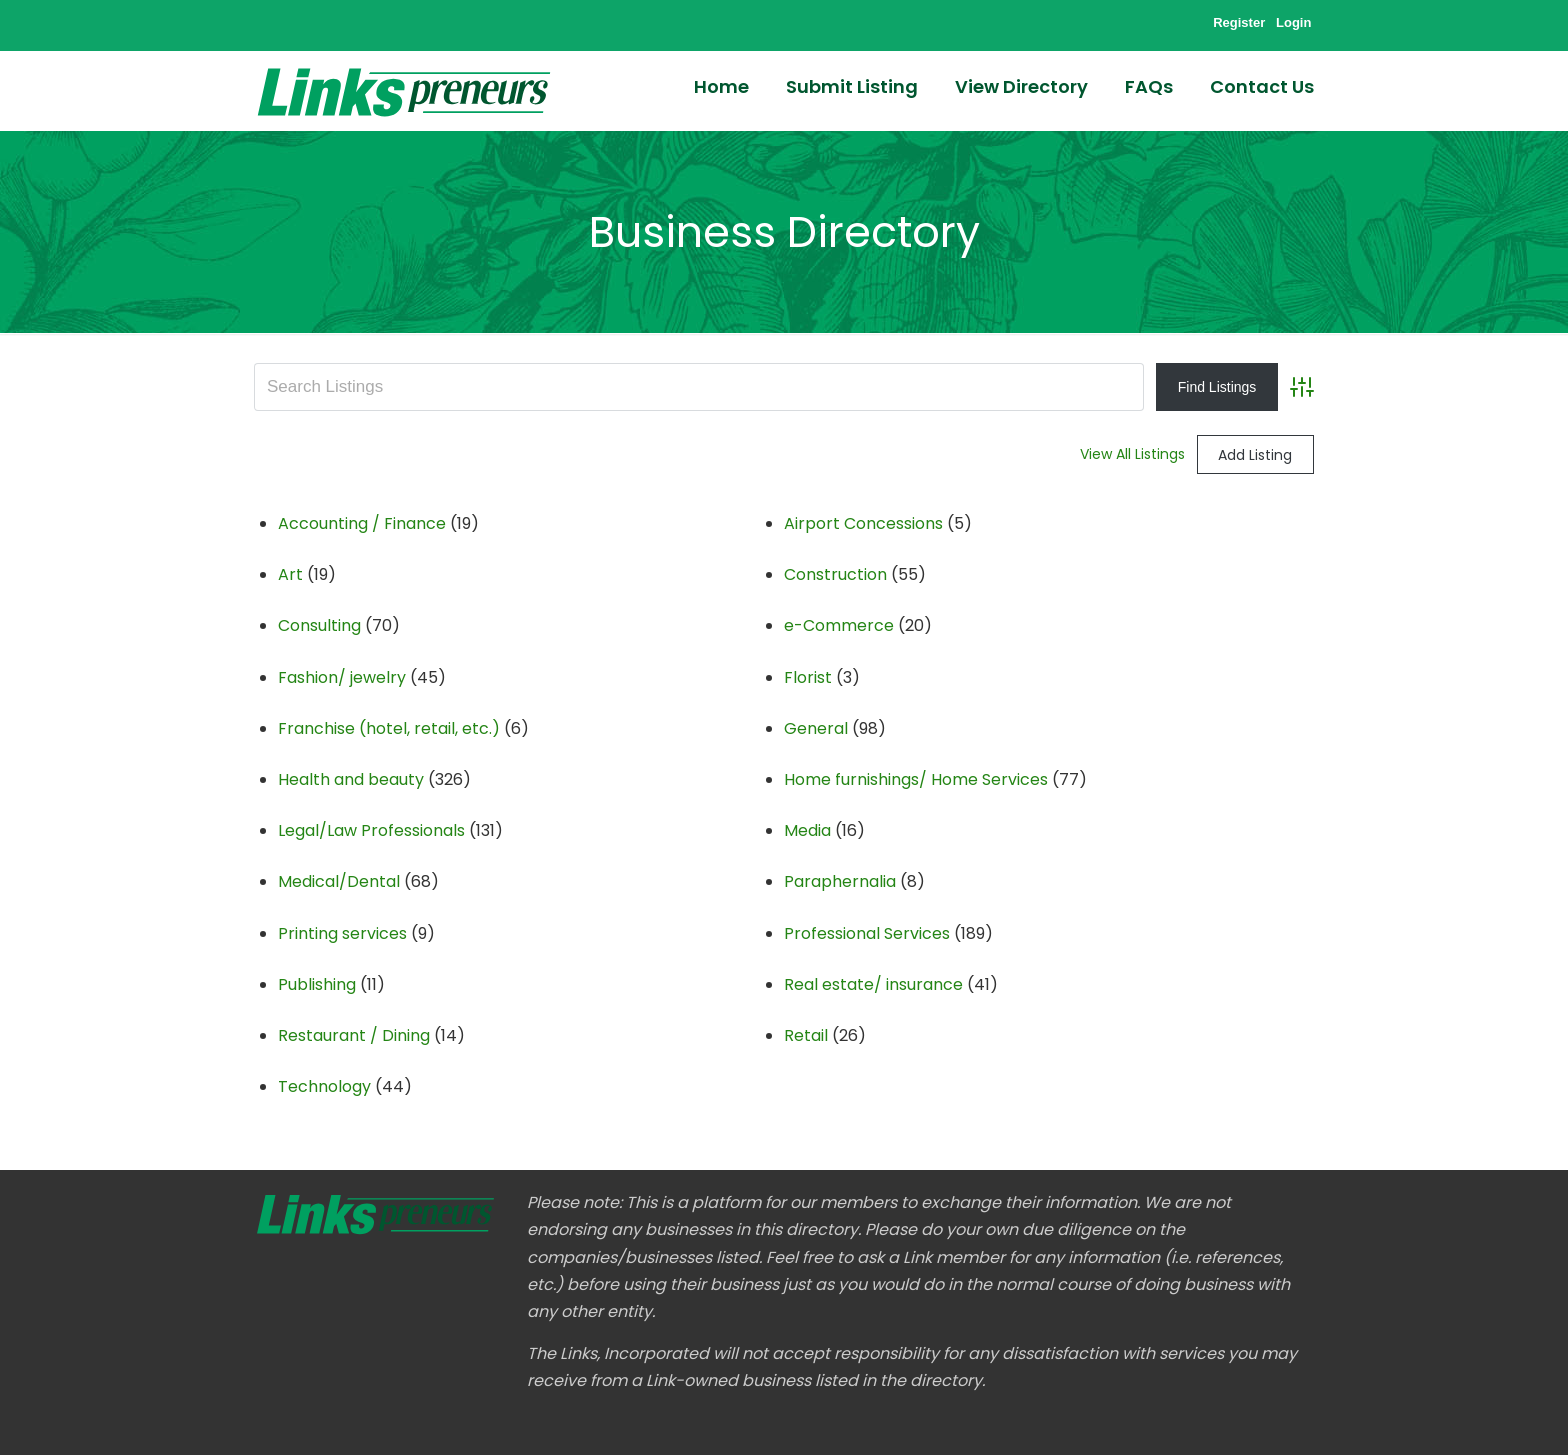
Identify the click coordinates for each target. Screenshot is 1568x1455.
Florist (808, 677)
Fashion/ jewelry (342, 677)
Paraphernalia (840, 881)
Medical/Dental (339, 881)
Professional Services (867, 933)
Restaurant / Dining (354, 1035)
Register (1239, 22)
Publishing (317, 984)
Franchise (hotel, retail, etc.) (389, 728)
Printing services (342, 933)
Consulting (319, 625)
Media (807, 830)
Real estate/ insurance (873, 984)
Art (290, 574)
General (816, 728)
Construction (835, 574)
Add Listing (1255, 455)
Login (1293, 22)
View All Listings (1132, 454)
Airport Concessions (863, 523)
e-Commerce (839, 625)
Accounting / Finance (362, 523)
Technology (324, 1086)
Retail (806, 1035)
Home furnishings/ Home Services (916, 779)
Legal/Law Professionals (371, 830)
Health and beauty (351, 779)
